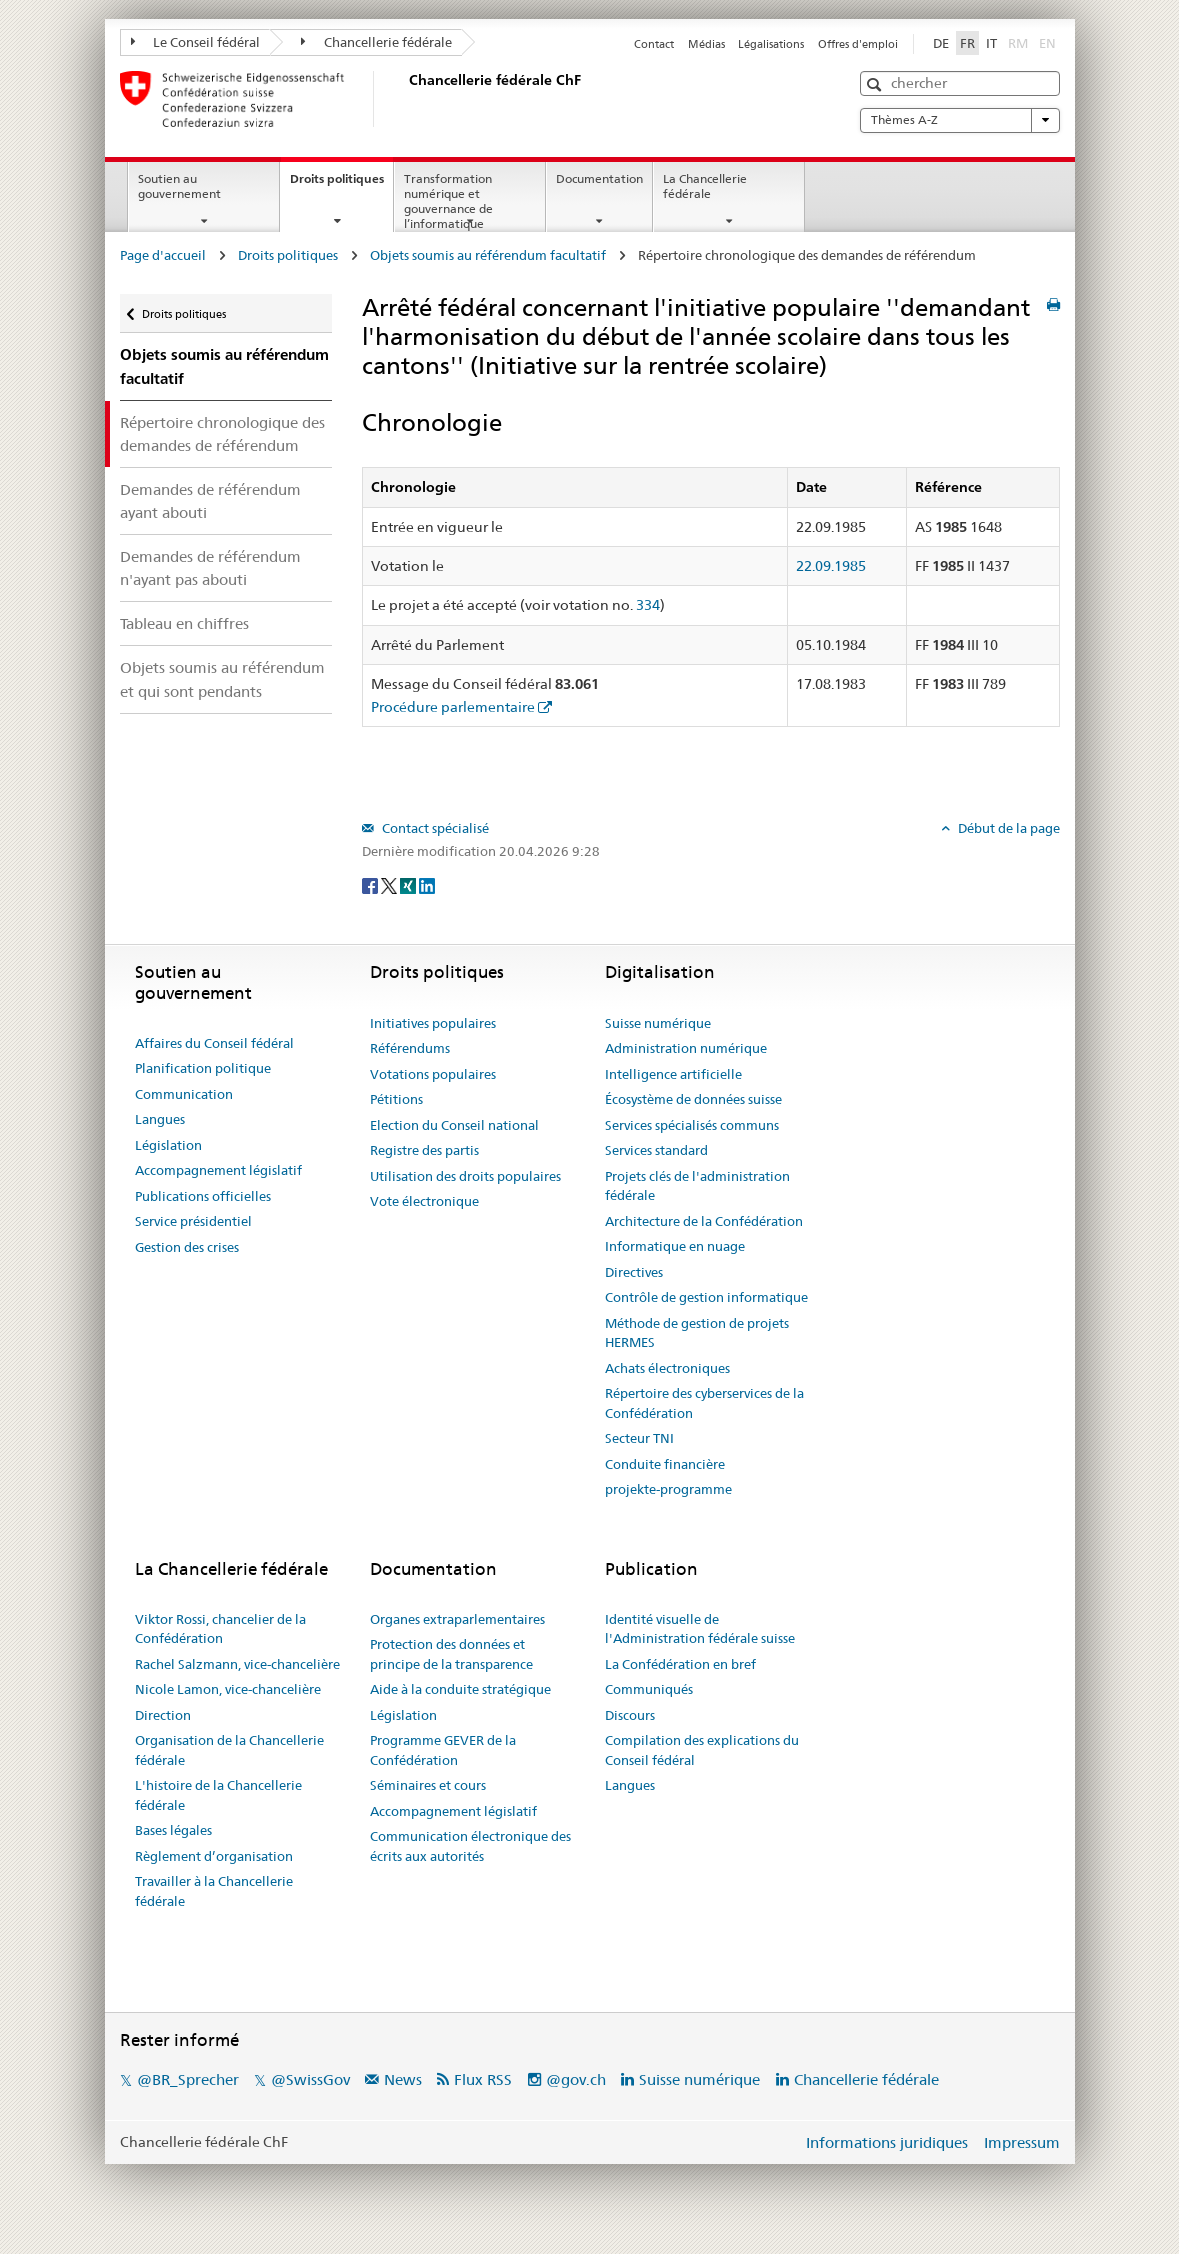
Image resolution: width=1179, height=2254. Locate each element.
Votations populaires (433, 1074)
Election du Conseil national (454, 1125)
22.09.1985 (831, 566)
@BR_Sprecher (188, 2079)
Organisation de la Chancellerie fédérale (229, 1750)
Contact (654, 44)
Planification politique (203, 1068)
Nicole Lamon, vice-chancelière (228, 1689)
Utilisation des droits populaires (465, 1176)
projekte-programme (668, 1489)
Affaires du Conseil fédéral (214, 1043)
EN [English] (1047, 43)
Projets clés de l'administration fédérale (697, 1186)
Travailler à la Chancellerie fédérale (214, 1891)
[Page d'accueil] (405, 99)
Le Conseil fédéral (196, 42)
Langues (160, 1119)
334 (648, 605)
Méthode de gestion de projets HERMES (697, 1333)
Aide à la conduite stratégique (460, 1689)
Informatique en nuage (675, 1246)
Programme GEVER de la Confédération (443, 1750)
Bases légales (173, 1830)
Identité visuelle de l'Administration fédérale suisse (700, 1629)
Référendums (410, 1048)
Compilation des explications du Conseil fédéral (702, 1750)
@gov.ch (576, 2079)
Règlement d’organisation (214, 1856)
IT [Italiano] (991, 43)
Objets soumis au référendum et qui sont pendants (222, 679)
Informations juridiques (887, 2142)
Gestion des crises (187, 1247)
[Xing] (409, 884)
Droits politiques (341, 185)
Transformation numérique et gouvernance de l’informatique (448, 200)
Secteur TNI (639, 1438)
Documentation (599, 178)
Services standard (656, 1150)
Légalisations (771, 44)
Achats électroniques (667, 1368)
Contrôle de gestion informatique (706, 1297)
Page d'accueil (163, 255)
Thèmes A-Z (960, 120)
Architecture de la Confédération (704, 1221)
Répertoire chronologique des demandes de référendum (222, 434)
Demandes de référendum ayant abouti (210, 501)
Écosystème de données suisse (693, 1099)
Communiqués (649, 1689)
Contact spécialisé (434, 828)
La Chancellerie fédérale (705, 186)
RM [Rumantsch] (1018, 43)
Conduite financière (665, 1464)
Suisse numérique (658, 1023)
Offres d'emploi (858, 44)
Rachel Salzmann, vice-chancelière (237, 1664)
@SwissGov (310, 2079)
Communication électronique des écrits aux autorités (470, 1846)
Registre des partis (424, 1150)
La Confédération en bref (680, 1664)
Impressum (1022, 2142)
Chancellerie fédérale (376, 42)
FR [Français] (967, 43)
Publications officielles (203, 1196)
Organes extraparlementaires (457, 1619)
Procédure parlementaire (453, 707)
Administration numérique (686, 1048)
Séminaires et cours (428, 1785)
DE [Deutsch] (941, 43)
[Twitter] (390, 884)
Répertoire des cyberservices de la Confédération (704, 1403)
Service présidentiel (193, 1221)
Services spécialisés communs (692, 1125)
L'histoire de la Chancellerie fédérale (218, 1795)
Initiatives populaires (433, 1023)
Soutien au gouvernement (179, 186)
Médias (706, 44)
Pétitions (396, 1099)
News (403, 2079)
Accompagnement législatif (218, 1170)
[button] (876, 84)
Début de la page (1007, 828)
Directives (634, 1272)
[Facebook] (371, 884)
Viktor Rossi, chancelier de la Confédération (220, 1629)
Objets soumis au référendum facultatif (488, 255)
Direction (163, 1715)
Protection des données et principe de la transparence (451, 1654)
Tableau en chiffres (184, 623)
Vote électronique (424, 1201)
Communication (184, 1094)
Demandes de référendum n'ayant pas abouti (210, 568)
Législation (168, 1145)
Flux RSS (483, 2079)
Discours (630, 1715)
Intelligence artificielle (673, 1074)
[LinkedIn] (427, 884)
